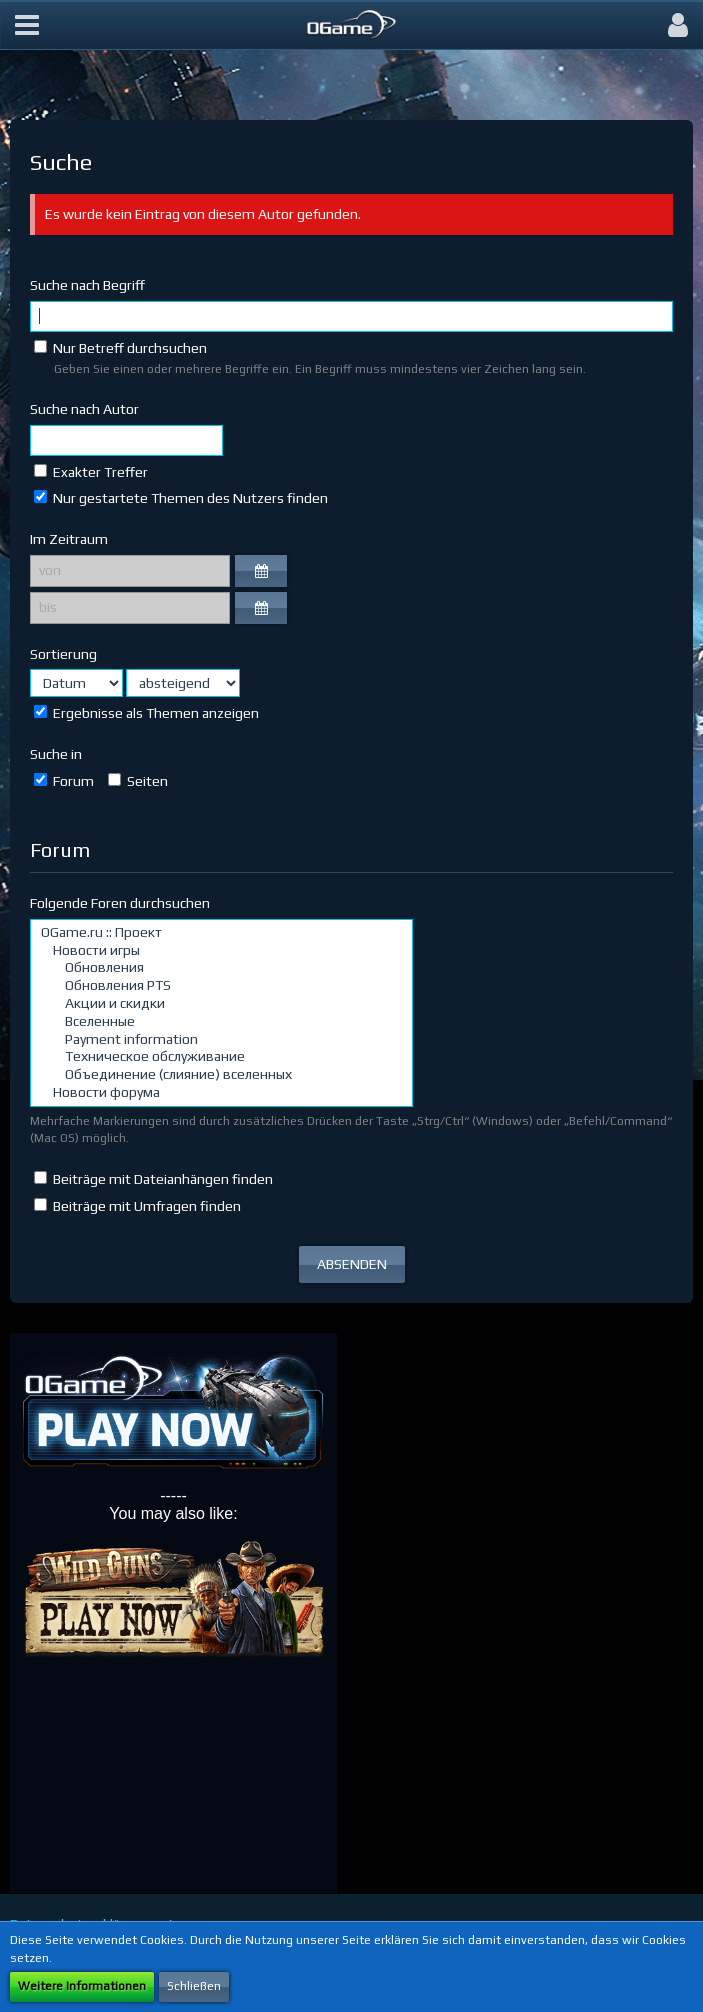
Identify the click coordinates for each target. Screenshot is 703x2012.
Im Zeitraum (69, 539)
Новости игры (221, 951)
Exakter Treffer (91, 472)
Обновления (221, 968)
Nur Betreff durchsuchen (120, 348)
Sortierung (63, 654)
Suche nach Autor (84, 409)
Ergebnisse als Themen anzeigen (146, 713)
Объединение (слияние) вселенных (221, 1075)
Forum (64, 781)
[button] (27, 25)
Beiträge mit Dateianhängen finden (153, 1179)
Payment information (221, 1040)
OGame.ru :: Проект (221, 933)
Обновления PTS (221, 986)
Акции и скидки (221, 1004)
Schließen (194, 1986)
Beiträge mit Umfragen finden (137, 1206)
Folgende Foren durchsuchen (120, 903)
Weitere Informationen (82, 1986)
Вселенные (221, 1022)
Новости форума (221, 1093)
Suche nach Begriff (87, 285)
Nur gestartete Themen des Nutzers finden (181, 498)
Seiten (138, 781)
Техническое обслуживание (221, 1057)
